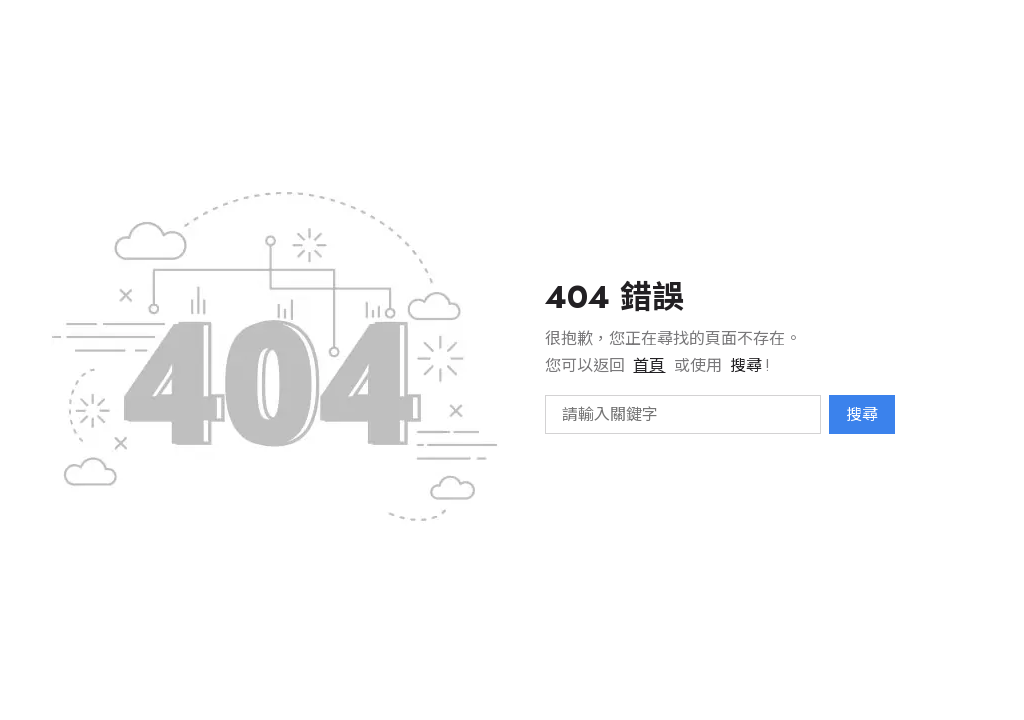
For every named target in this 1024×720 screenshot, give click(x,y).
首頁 (649, 365)
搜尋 (862, 414)
